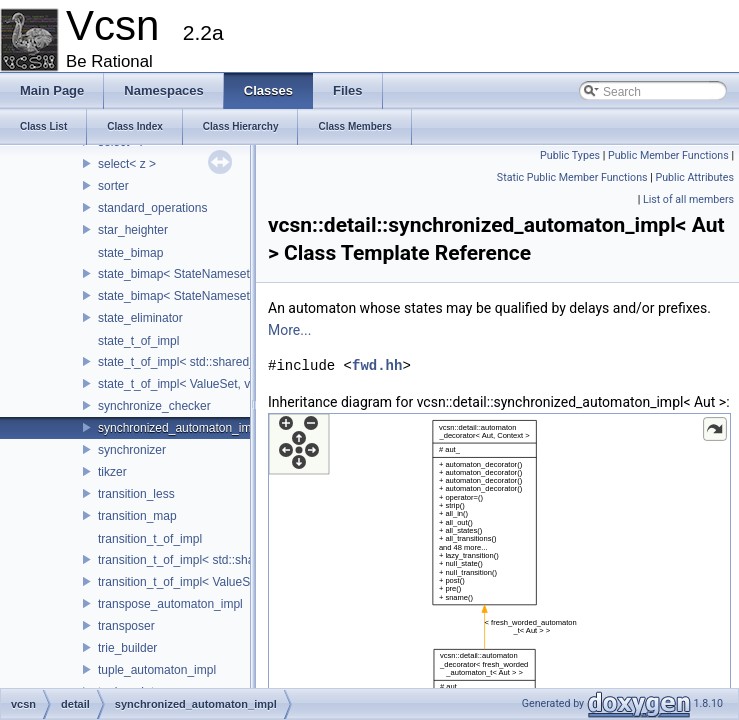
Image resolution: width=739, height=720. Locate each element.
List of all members (688, 199)
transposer (126, 626)
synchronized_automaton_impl (179, 428)
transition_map (137, 516)
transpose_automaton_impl (170, 604)
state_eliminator (140, 318)
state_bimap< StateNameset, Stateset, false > (220, 274)
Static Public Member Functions (572, 177)
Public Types (570, 155)
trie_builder (127, 648)
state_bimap (130, 253)
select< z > (127, 164)
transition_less (136, 494)
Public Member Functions (668, 155)
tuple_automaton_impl (157, 670)
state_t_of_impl (138, 341)
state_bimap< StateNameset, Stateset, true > (218, 296)
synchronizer (132, 450)
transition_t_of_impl (150, 539)
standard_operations (152, 208)
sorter (113, 186)
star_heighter (133, 230)
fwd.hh (377, 365)
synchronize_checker (154, 406)
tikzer (112, 472)
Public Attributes (694, 177)
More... (289, 330)
